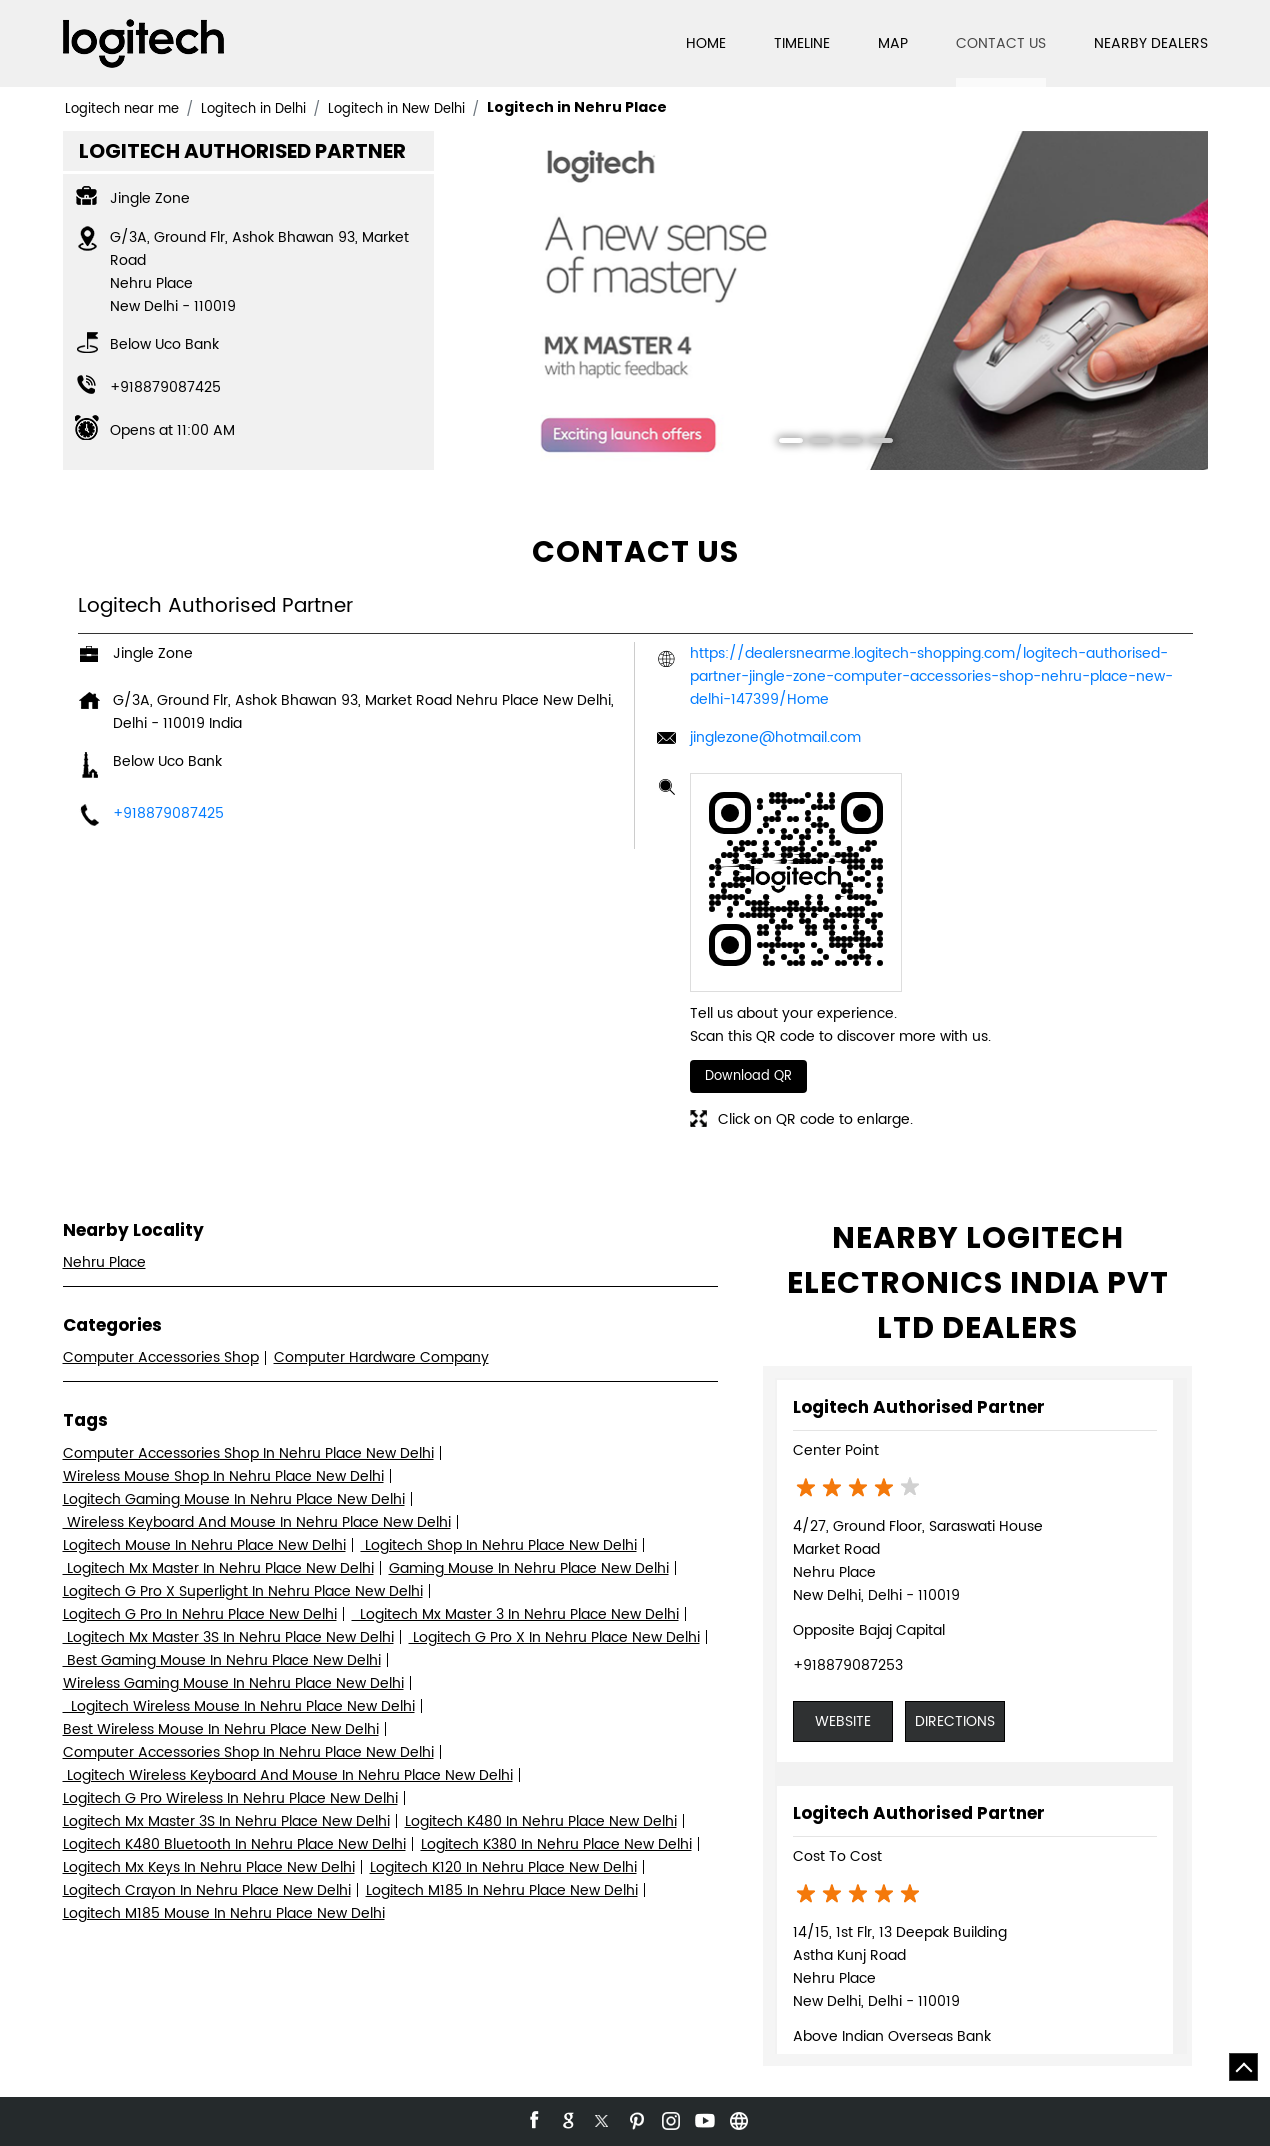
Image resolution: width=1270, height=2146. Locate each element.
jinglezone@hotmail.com (775, 737)
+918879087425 (165, 387)
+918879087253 (848, 1665)
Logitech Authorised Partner (919, 1407)
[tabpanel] (829, 300)
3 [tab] (844, 443)
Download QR (748, 1076)
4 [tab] (874, 443)
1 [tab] (784, 443)
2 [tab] (814, 443)
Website (843, 1721)
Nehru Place (104, 1262)
